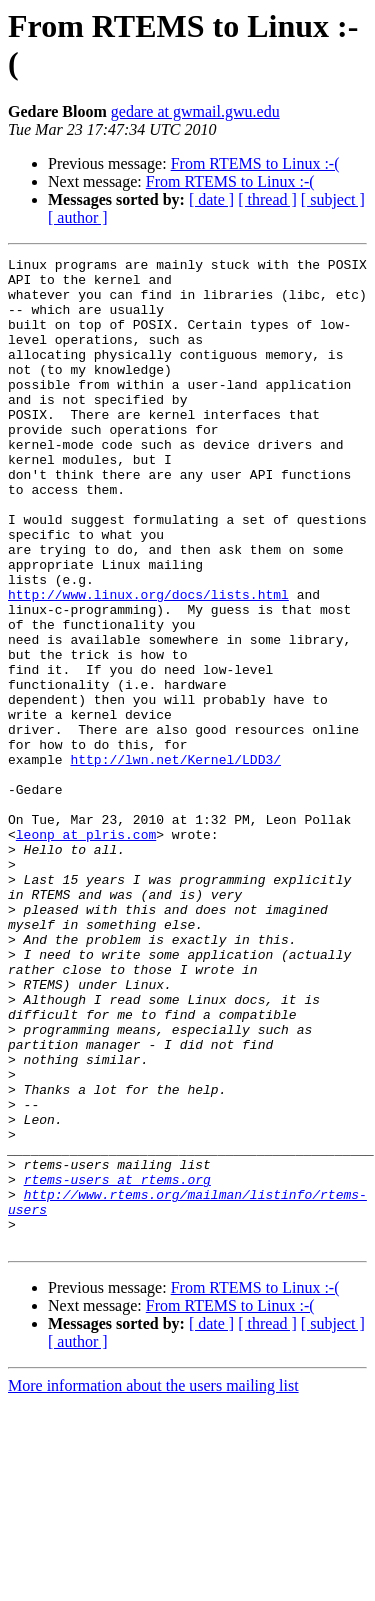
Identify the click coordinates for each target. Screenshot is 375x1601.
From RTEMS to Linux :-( (255, 163)
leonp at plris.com (86, 951)
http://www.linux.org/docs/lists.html (148, 663)
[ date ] (211, 199)
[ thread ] (267, 199)
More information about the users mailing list (153, 1583)
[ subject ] (333, 199)
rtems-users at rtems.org (117, 1365)
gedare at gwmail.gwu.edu (195, 111)
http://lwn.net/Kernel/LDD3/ (175, 861)
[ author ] (78, 217)
